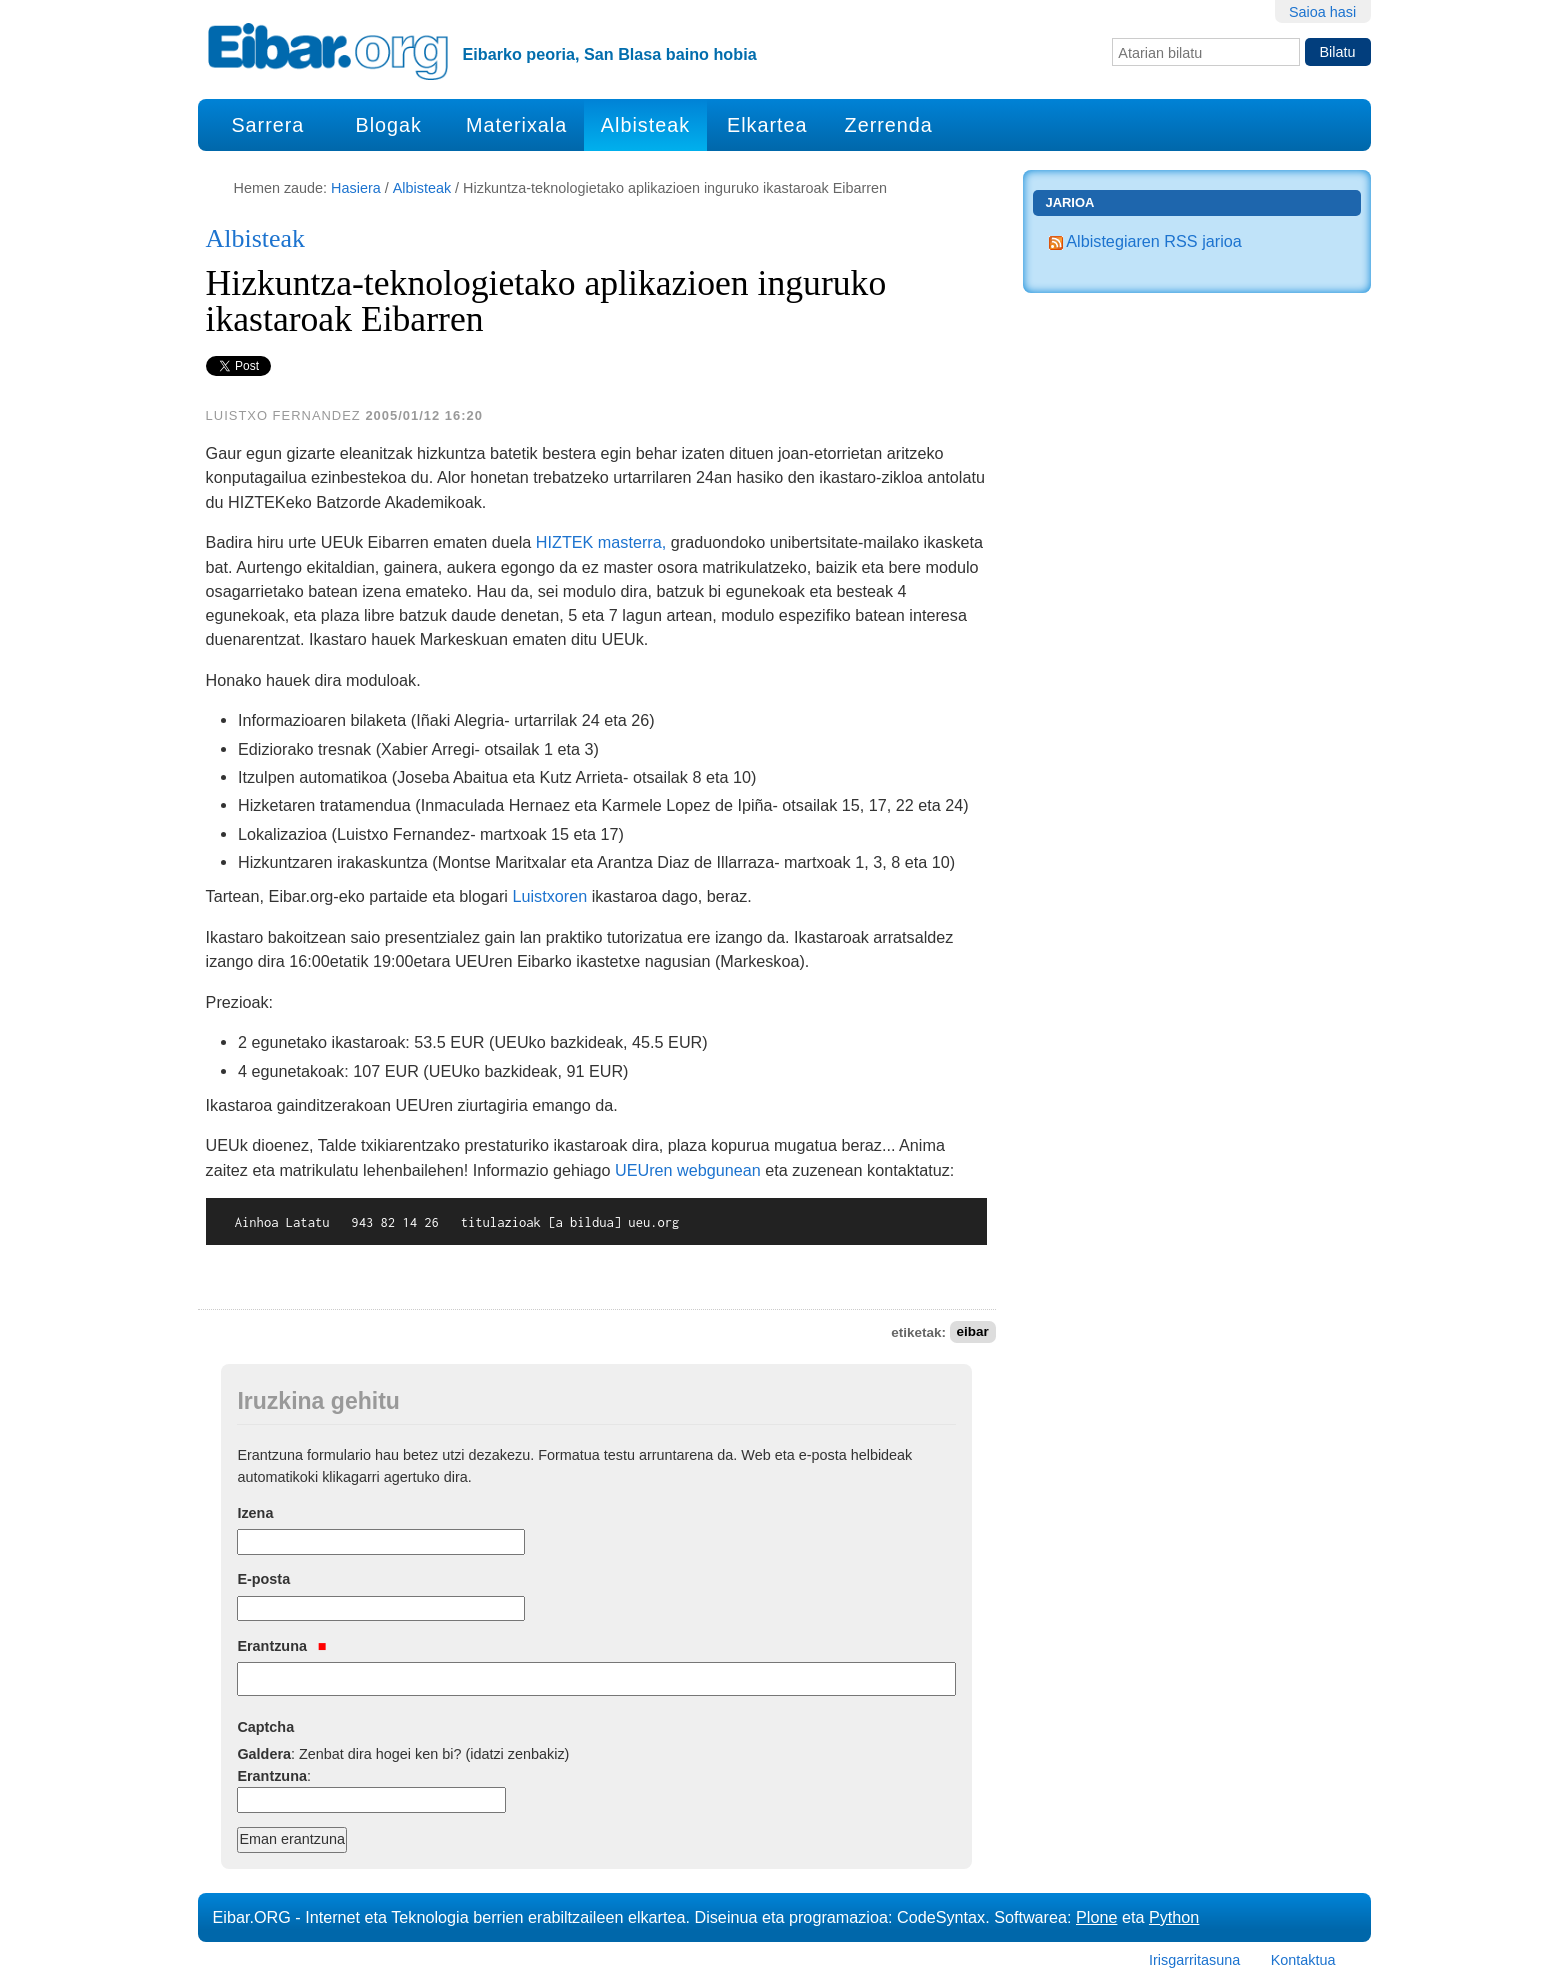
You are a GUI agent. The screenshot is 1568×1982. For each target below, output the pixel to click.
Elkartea (767, 125)
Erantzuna (281, 1646)
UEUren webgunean (688, 1170)
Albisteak (645, 125)
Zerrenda (889, 125)
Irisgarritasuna (1194, 1960)
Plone (1096, 1917)
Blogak (388, 125)
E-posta (263, 1579)
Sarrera (267, 125)
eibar (972, 1332)
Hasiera (356, 188)
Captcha (265, 1727)
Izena (255, 1513)
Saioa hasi (1322, 12)
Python (1174, 1917)
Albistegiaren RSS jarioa (1145, 241)
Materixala (516, 125)
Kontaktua (1303, 1960)
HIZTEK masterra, (601, 542)
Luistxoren (549, 896)
